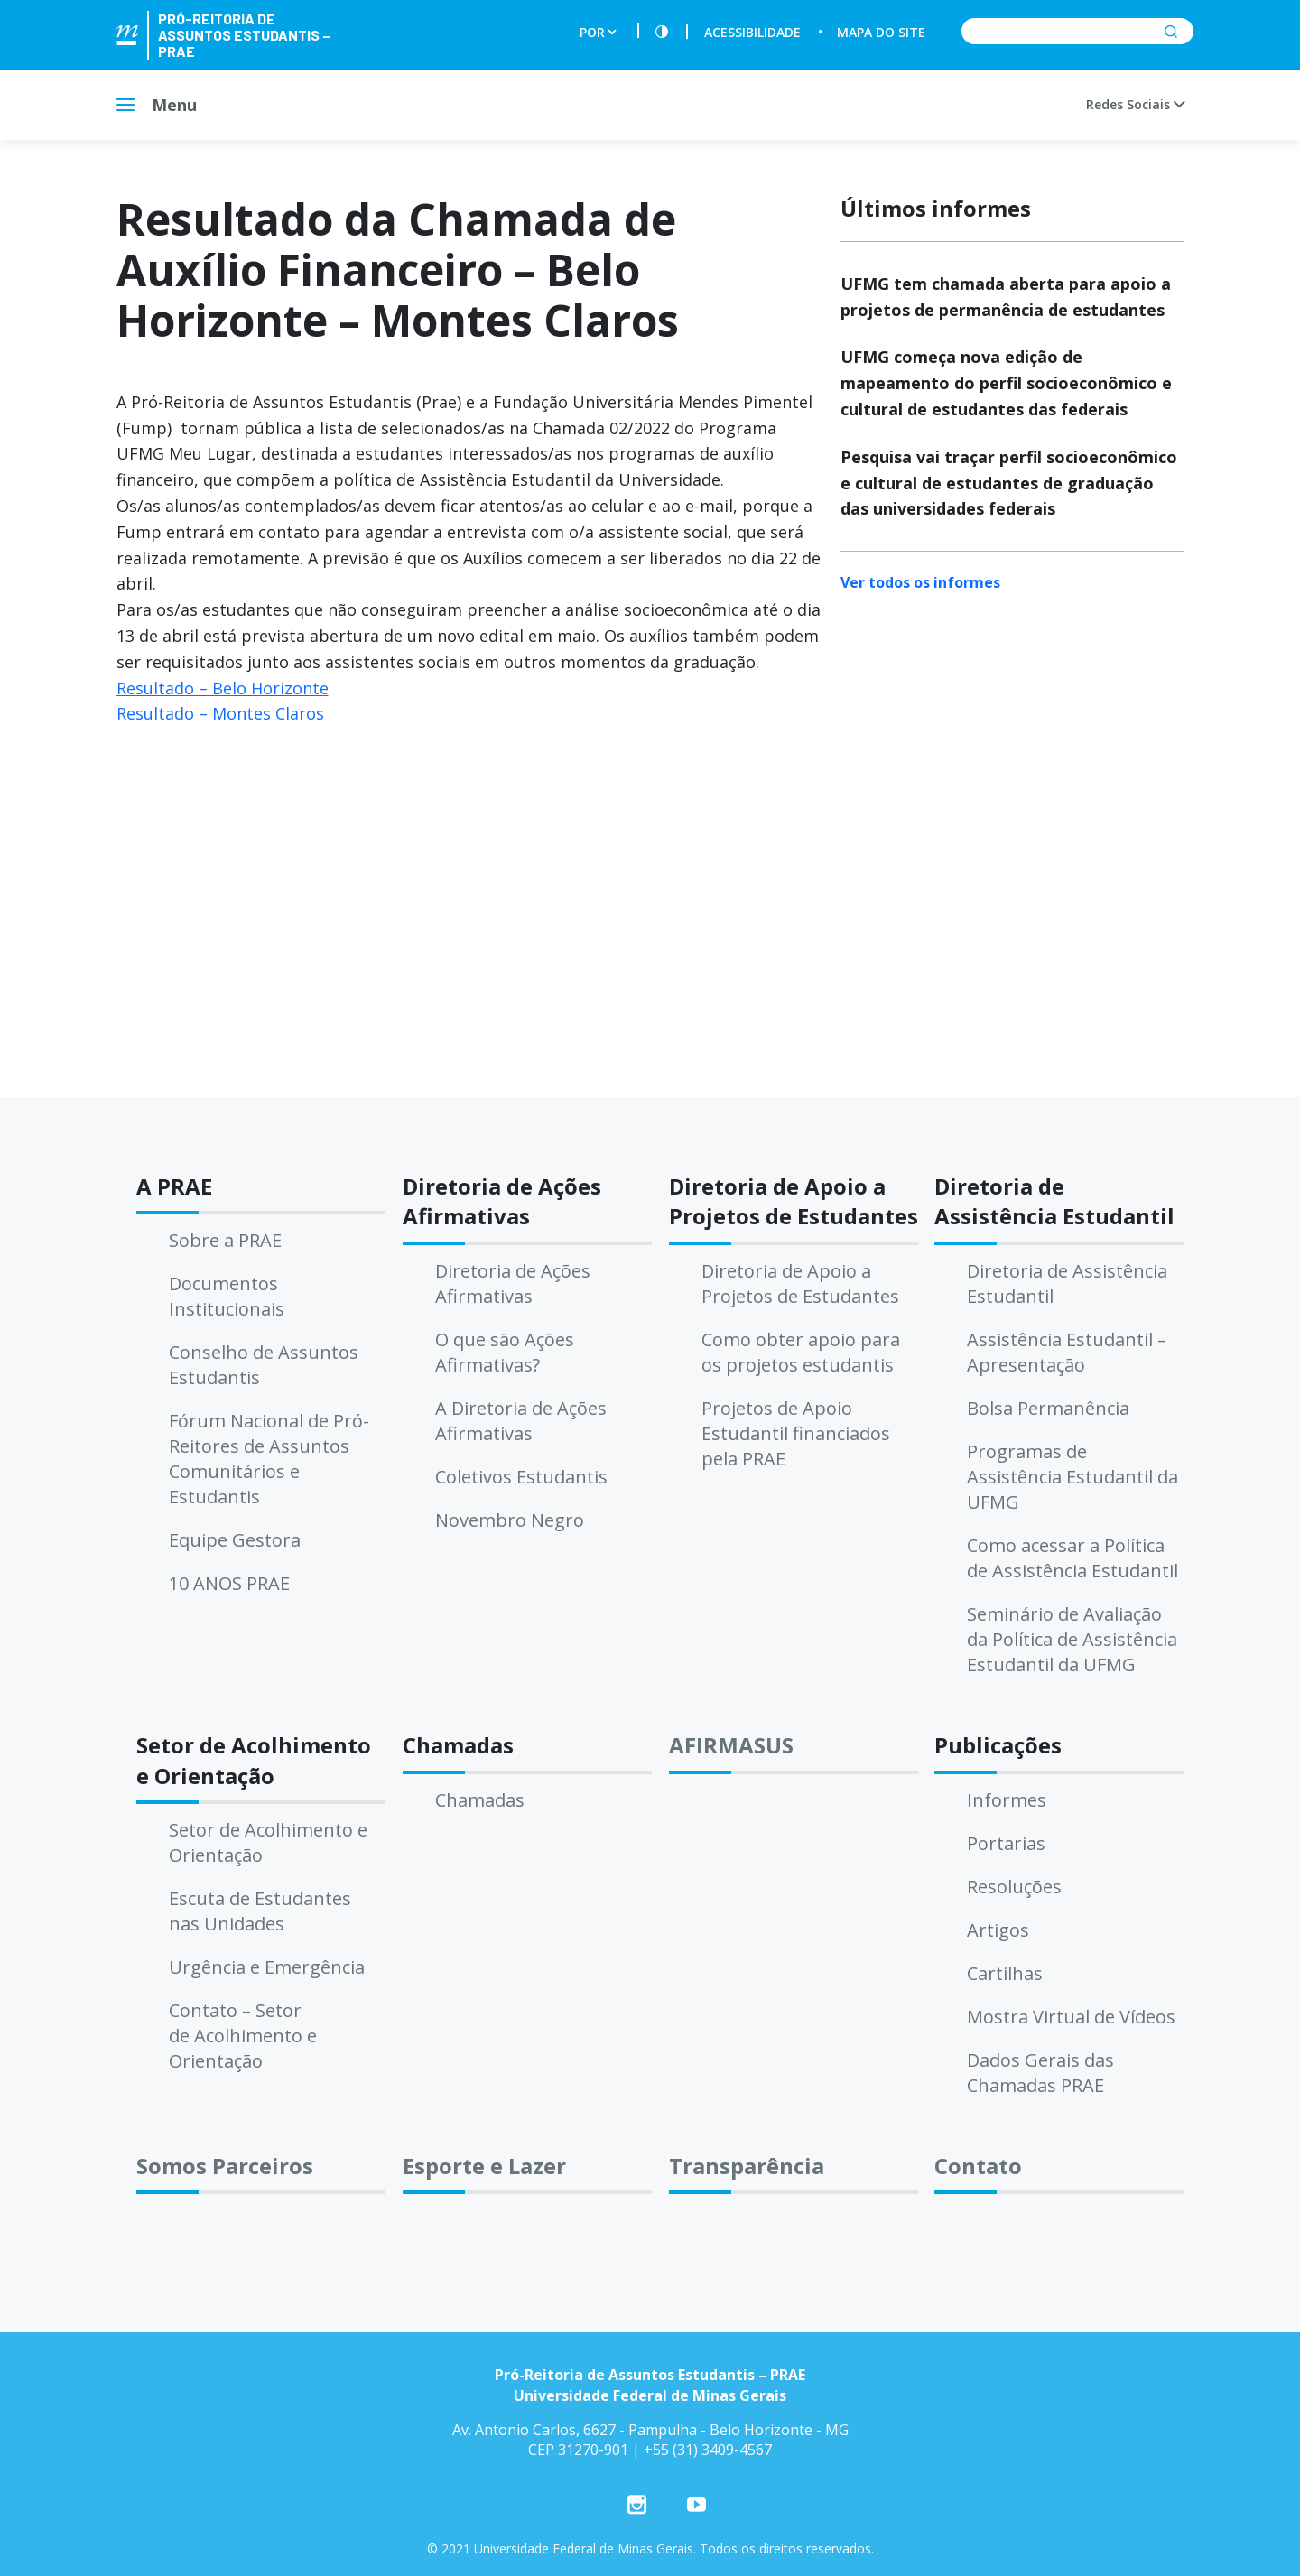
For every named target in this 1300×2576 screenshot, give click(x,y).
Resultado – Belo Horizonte (222, 688)
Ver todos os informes (920, 582)
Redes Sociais (1135, 104)
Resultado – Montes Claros (220, 713)
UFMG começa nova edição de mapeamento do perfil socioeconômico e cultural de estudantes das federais (1006, 383)
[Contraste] (661, 32)
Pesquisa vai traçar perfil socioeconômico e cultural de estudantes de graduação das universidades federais (1008, 483)
